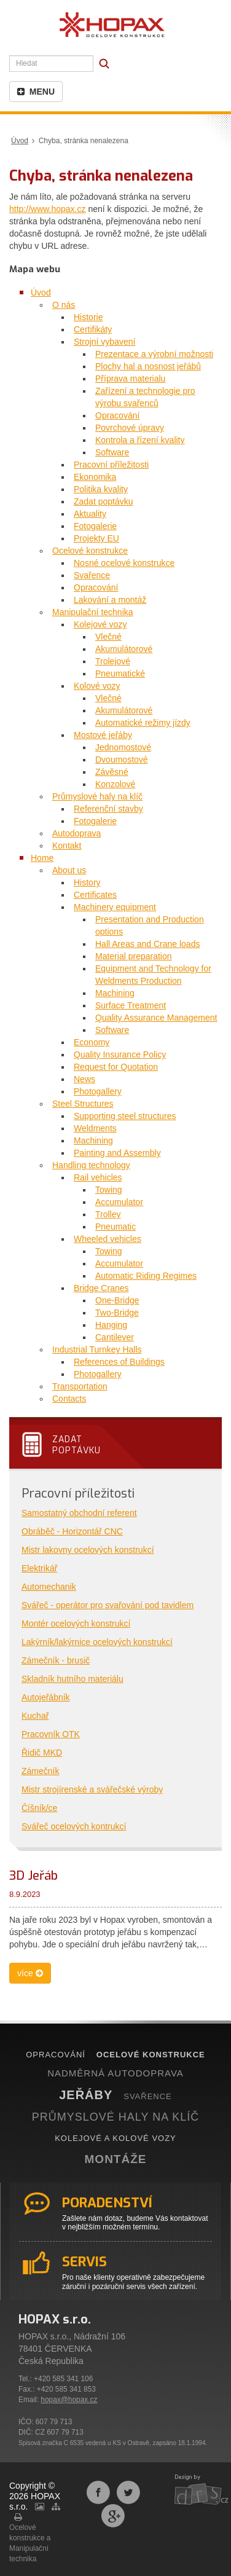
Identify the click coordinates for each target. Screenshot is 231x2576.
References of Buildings (119, 1362)
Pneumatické (120, 673)
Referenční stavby (108, 809)
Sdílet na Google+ (113, 2515)
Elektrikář (39, 1568)
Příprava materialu (130, 378)
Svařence (92, 575)
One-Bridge (117, 1300)
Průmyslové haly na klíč (97, 796)
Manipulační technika (92, 612)
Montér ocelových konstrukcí (76, 1623)
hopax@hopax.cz (69, 2399)
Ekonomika (95, 477)
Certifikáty (93, 329)
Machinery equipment (115, 907)
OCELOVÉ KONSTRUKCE (150, 2054)
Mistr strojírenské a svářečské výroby (92, 1789)
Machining (115, 993)
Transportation (80, 1386)
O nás (63, 305)
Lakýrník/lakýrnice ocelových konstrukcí (97, 1642)
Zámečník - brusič (56, 1660)
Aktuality (90, 514)
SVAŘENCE (147, 2096)
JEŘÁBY (85, 2095)
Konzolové (115, 784)
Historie (88, 317)
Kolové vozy (97, 686)
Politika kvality (101, 489)
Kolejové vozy (100, 624)
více (30, 1973)
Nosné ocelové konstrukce (124, 563)
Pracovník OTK (51, 1734)
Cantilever (114, 1337)
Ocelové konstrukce (90, 551)
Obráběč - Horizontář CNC (72, 1531)
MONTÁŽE (116, 2159)
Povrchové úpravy (129, 428)
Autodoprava (76, 833)
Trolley (108, 1214)
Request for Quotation (116, 1067)
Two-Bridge (117, 1312)
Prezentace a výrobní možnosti (154, 354)
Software (112, 452)
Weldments (95, 1128)
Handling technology (91, 1165)
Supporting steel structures (125, 1116)
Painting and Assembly (117, 1153)
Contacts (69, 1399)
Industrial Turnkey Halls (97, 1349)
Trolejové (112, 661)
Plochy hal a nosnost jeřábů (148, 366)
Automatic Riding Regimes (146, 1276)
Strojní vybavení (104, 342)
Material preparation (133, 956)
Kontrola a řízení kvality (140, 440)
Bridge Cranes (101, 1288)
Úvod (19, 140)
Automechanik (49, 1587)
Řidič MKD (42, 1752)
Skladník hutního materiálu (72, 1679)
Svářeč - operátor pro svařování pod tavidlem (108, 1605)
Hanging (111, 1325)
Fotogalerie (95, 526)
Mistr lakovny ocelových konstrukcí (88, 1550)
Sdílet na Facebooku (98, 2492)
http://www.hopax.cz (47, 209)
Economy (91, 1042)
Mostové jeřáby (103, 735)
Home (42, 858)
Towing (108, 1190)
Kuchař (35, 1716)
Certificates (95, 895)
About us (69, 870)
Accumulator (119, 1202)
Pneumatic (115, 1226)
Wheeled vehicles (107, 1239)
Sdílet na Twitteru (128, 2492)
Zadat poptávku (103, 501)
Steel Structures (83, 1104)
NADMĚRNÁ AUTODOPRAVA (115, 2073)
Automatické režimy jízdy (142, 723)
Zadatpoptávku (76, 1445)
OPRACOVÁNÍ (55, 2054)
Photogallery (98, 1091)
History (87, 882)
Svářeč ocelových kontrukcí (74, 1826)
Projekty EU (96, 538)
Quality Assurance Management (156, 1018)
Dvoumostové (121, 759)
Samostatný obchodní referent (79, 1513)
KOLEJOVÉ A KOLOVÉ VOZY (115, 2138)
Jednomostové (123, 747)
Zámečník (40, 1771)
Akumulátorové (123, 649)
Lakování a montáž (110, 600)
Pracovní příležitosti (111, 464)
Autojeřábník (46, 1697)
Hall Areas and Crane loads (147, 944)
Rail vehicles (98, 1177)
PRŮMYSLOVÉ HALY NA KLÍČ (115, 2117)
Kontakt (66, 845)
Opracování (117, 415)
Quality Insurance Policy (120, 1054)
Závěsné (111, 772)
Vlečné (108, 637)
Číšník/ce (39, 1808)
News (84, 1079)
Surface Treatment (130, 1005)
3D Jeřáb (33, 1875)
